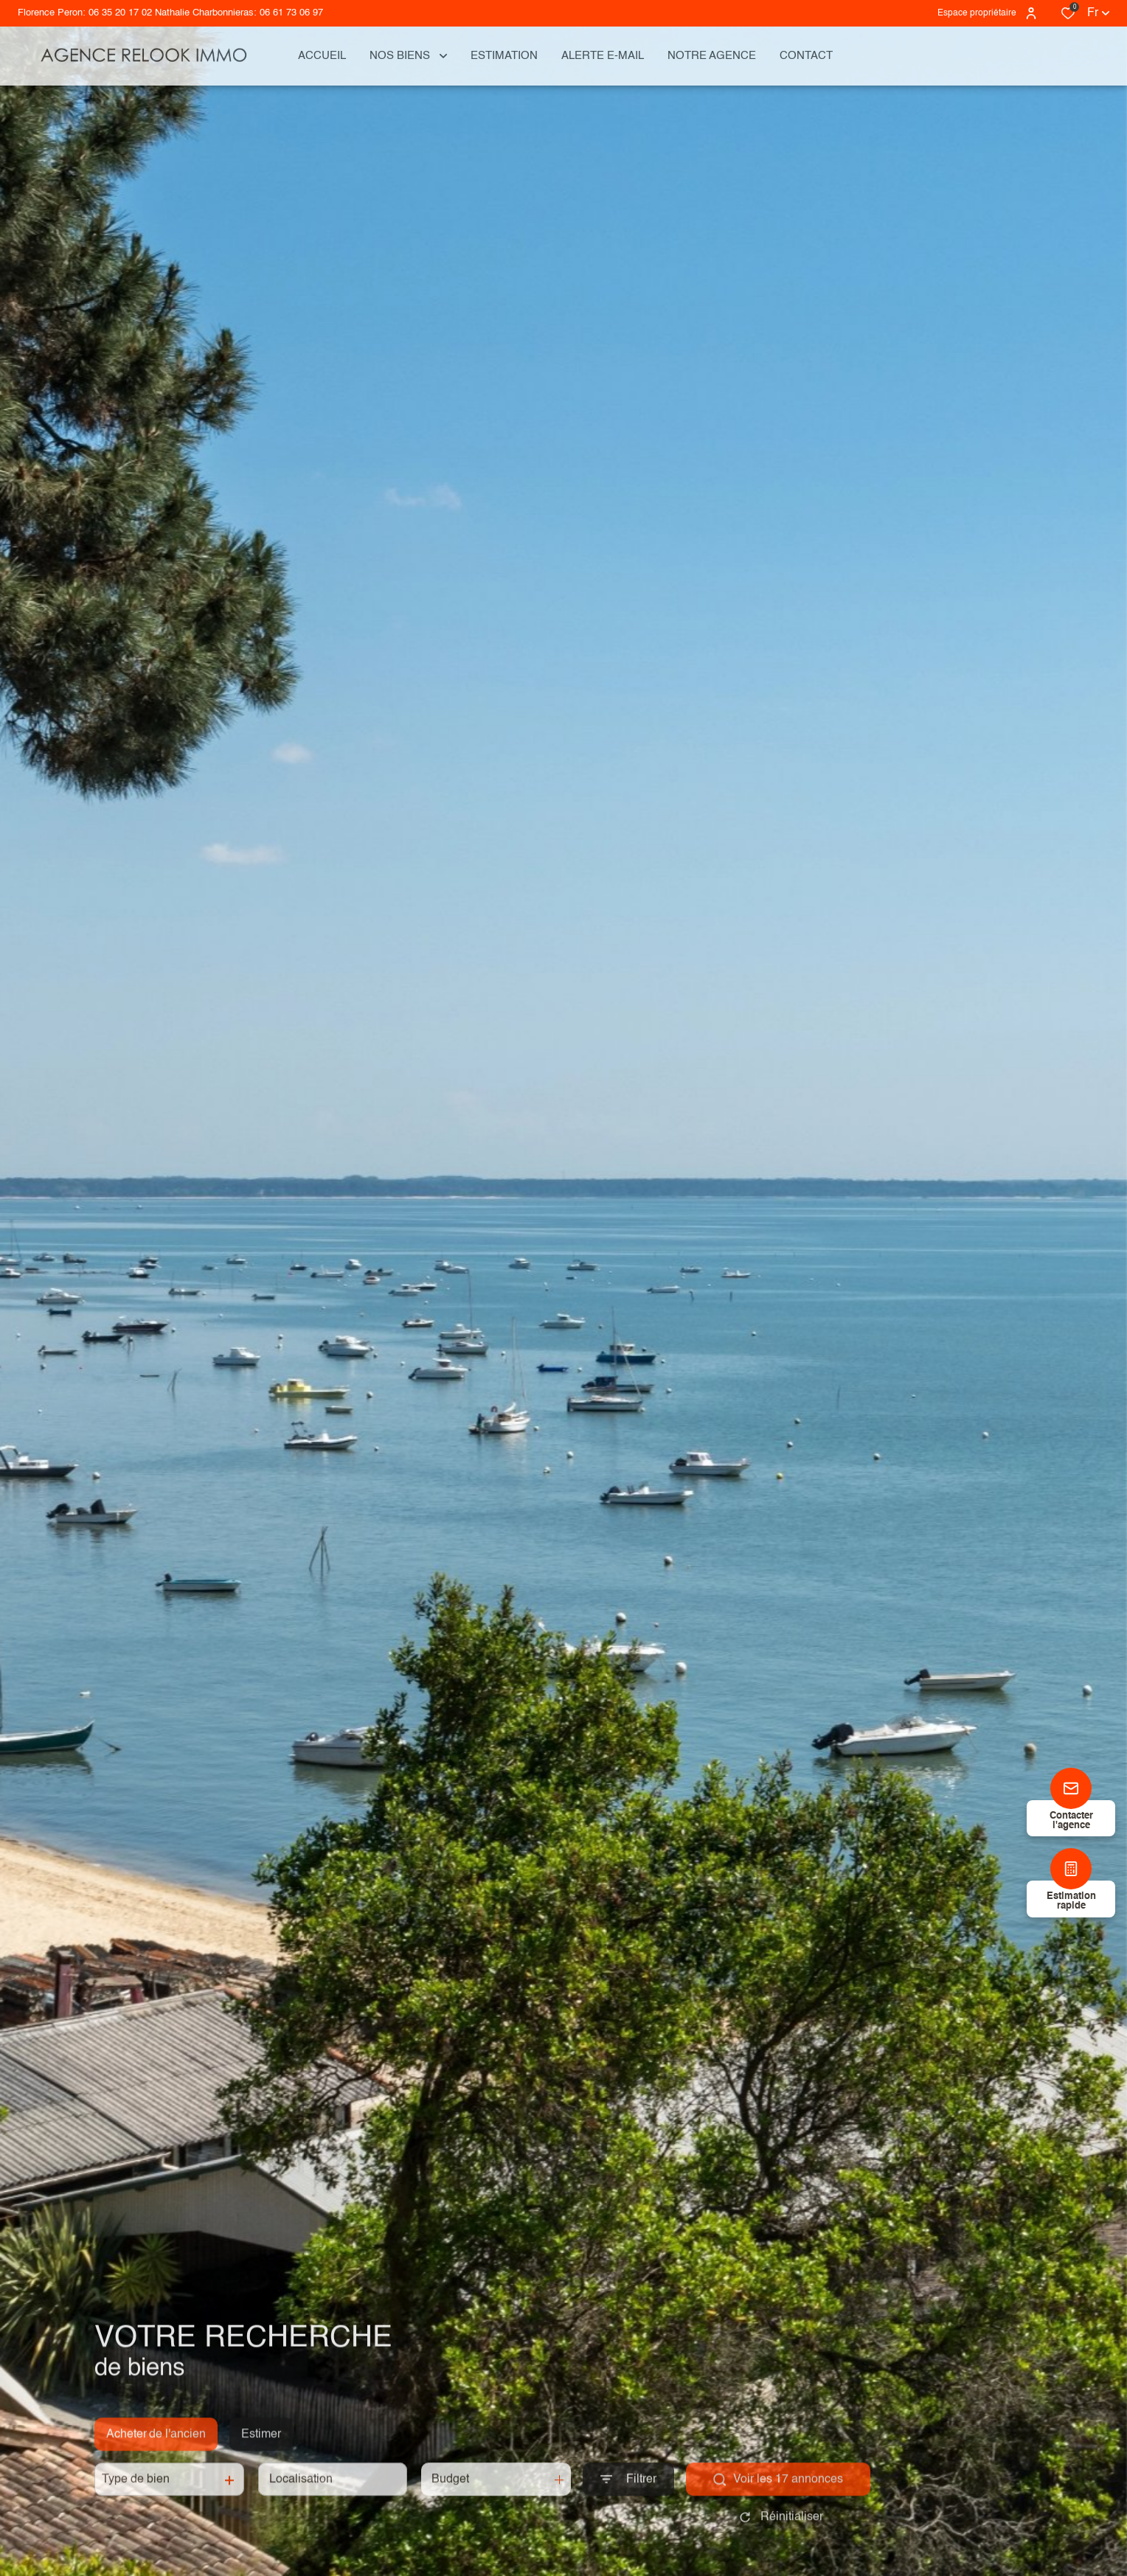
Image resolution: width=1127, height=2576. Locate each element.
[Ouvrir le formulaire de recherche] (628, 2493)
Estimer (261, 2448)
